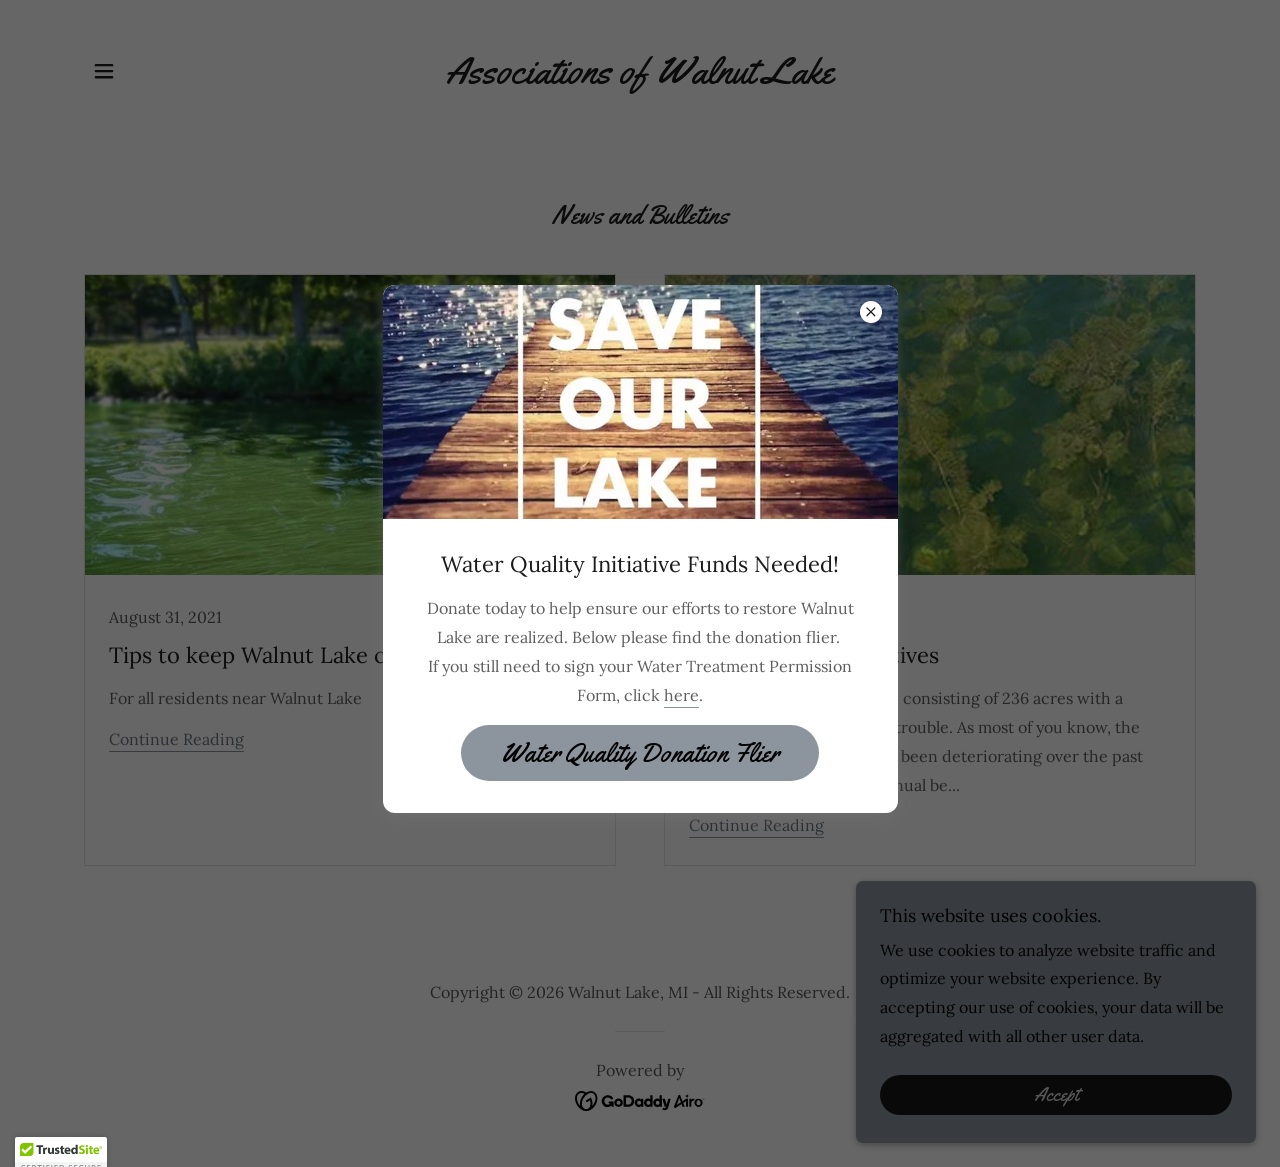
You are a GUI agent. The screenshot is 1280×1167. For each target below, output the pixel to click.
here (681, 695)
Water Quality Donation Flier (640, 753)
